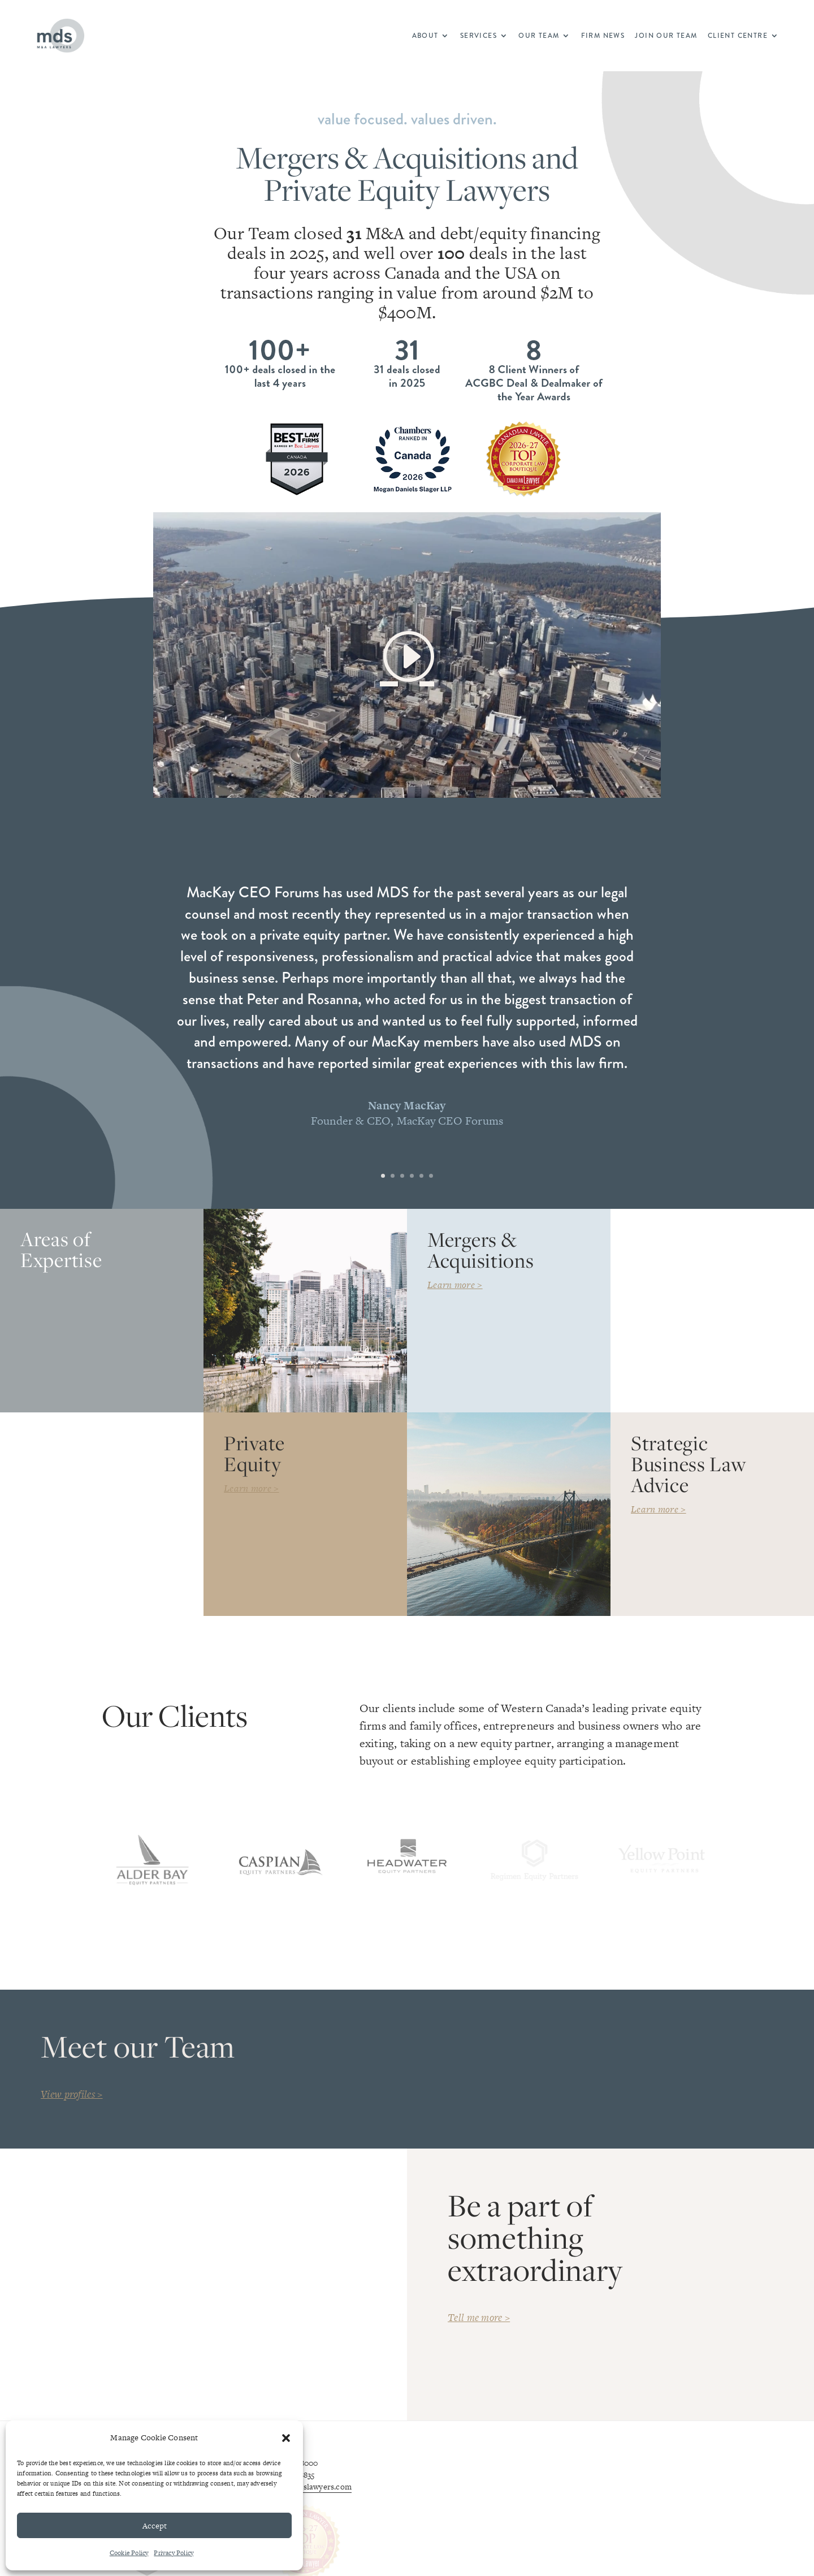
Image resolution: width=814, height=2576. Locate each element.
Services (478, 36)
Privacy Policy (173, 2552)
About (425, 36)
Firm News (603, 36)
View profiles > (72, 2102)
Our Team (538, 36)
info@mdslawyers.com (311, 2495)
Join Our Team (666, 36)
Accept (154, 2525)
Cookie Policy (129, 2552)
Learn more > (455, 1284)
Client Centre (738, 36)
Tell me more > (479, 2326)
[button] (286, 2438)
